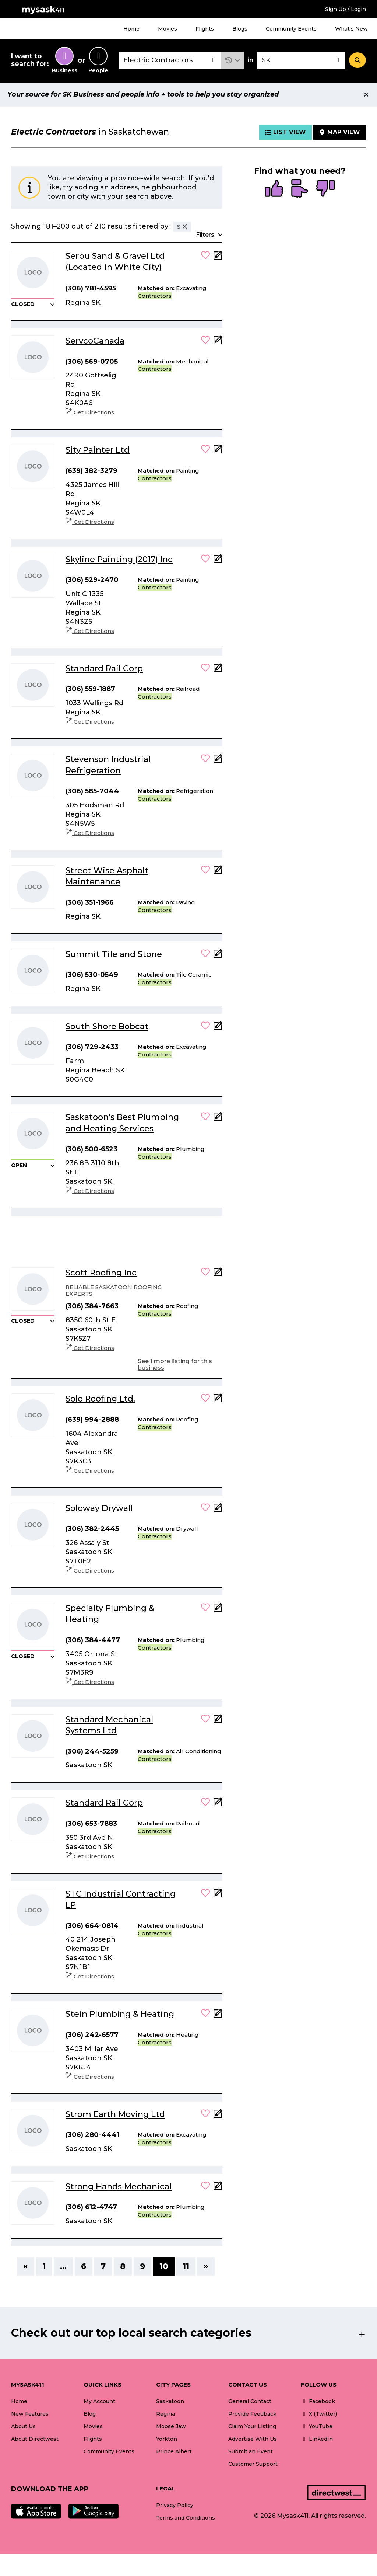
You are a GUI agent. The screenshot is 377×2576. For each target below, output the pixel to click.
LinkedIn (317, 2439)
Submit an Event (250, 2451)
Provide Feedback (252, 2413)
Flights (204, 28)
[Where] (301, 60)
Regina (165, 2413)
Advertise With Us (252, 2439)
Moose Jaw (171, 2426)
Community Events (291, 28)
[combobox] (170, 60)
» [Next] (206, 2266)
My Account (99, 2401)
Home (131, 28)
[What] (170, 60)
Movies (167, 28)
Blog (90, 2413)
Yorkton (166, 2439)
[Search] (357, 60)
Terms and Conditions (185, 2517)
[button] (232, 60)
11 (186, 2266)
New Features (30, 2413)
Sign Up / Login (345, 9)
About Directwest (35, 2439)
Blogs (239, 28)
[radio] (274, 189)
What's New (351, 28)
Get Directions (90, 412)
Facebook (318, 2401)
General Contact (249, 2401)
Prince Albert (174, 2451)
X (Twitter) (319, 2413)
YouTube (316, 2426)
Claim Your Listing (252, 2426)
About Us (23, 2426)
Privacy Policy (174, 2505)
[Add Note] (218, 257)
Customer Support (253, 2464)
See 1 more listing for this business (175, 1364)
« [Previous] (25, 2266)
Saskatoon (170, 2401)
